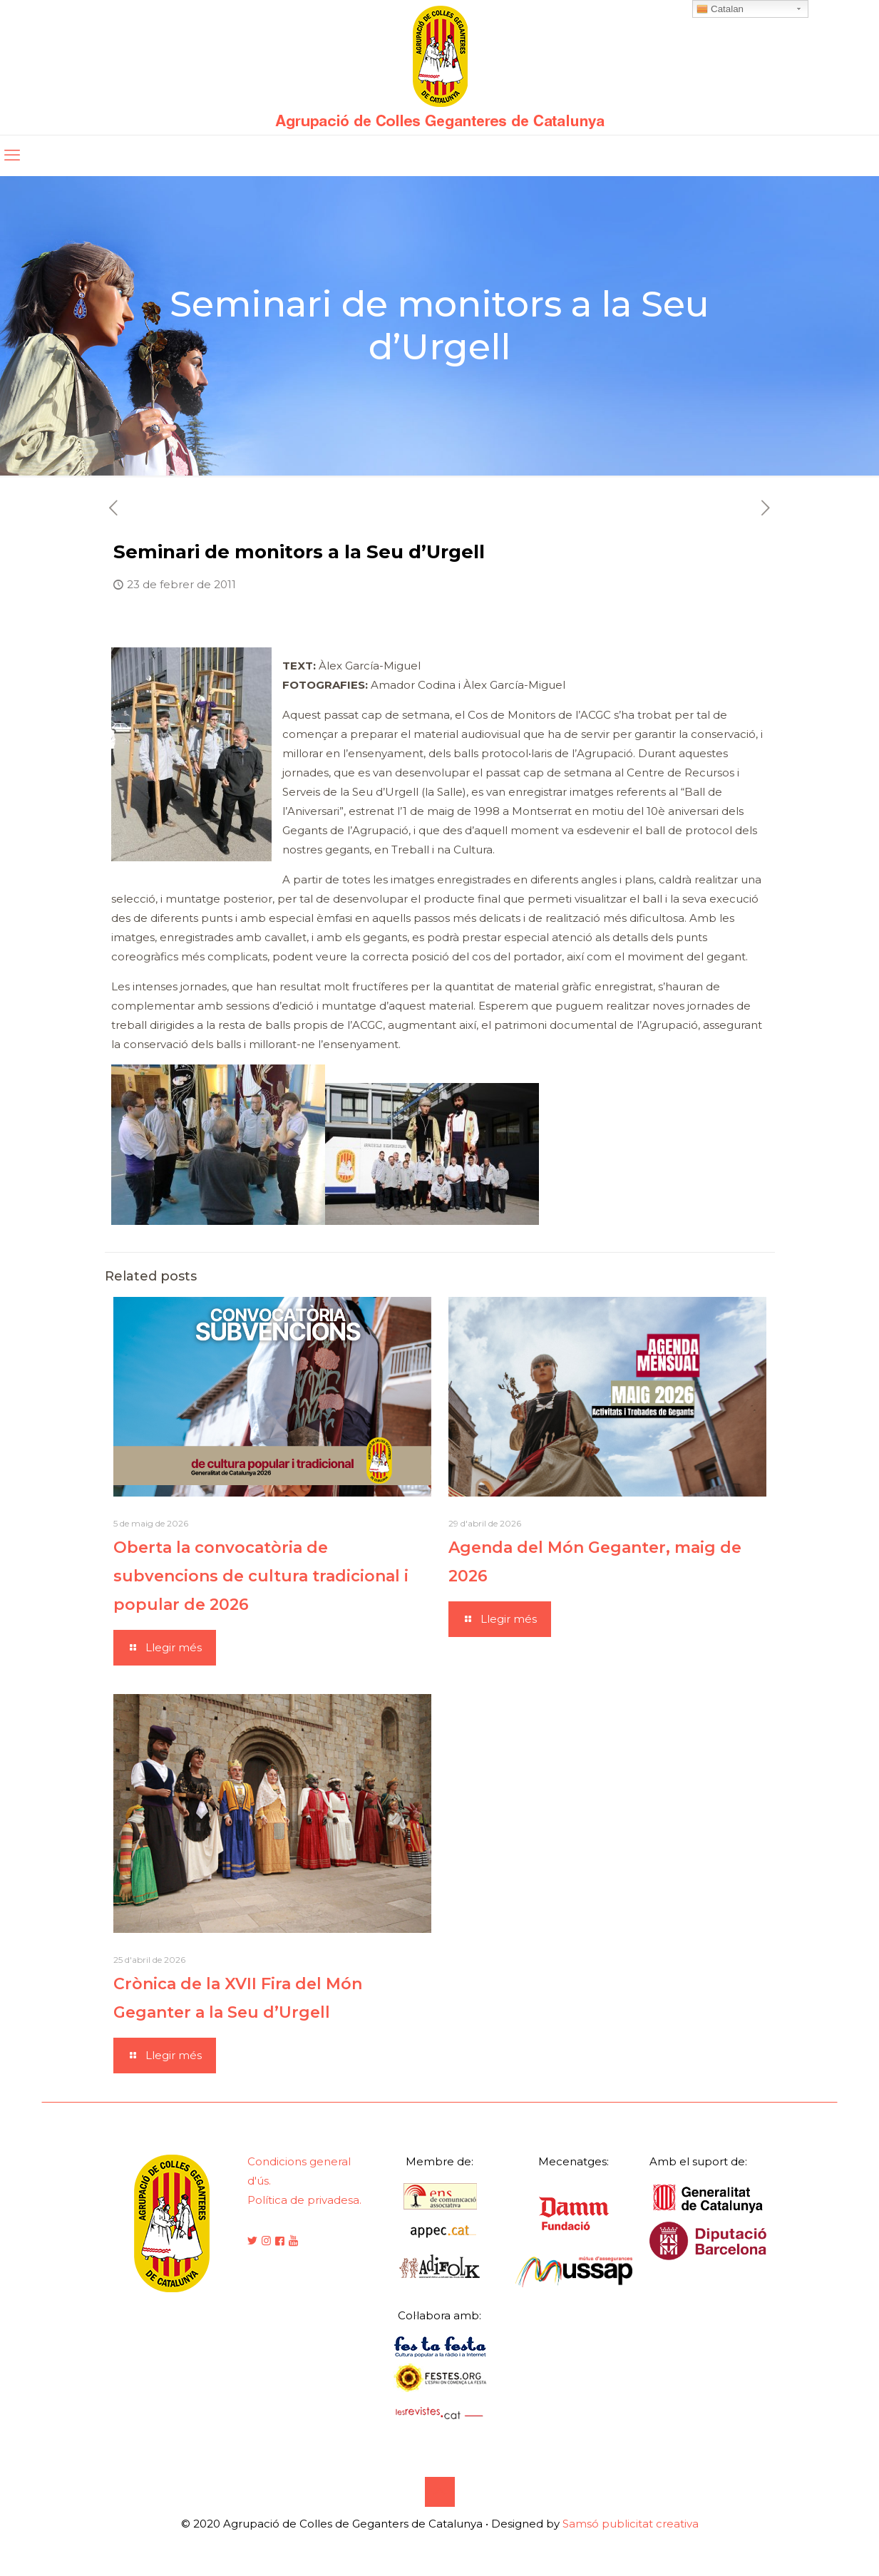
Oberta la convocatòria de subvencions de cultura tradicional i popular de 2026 (260, 1576)
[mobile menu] (12, 155)
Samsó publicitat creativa (630, 2523)
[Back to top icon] (440, 2492)
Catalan (720, 9)
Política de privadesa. (304, 2200)
